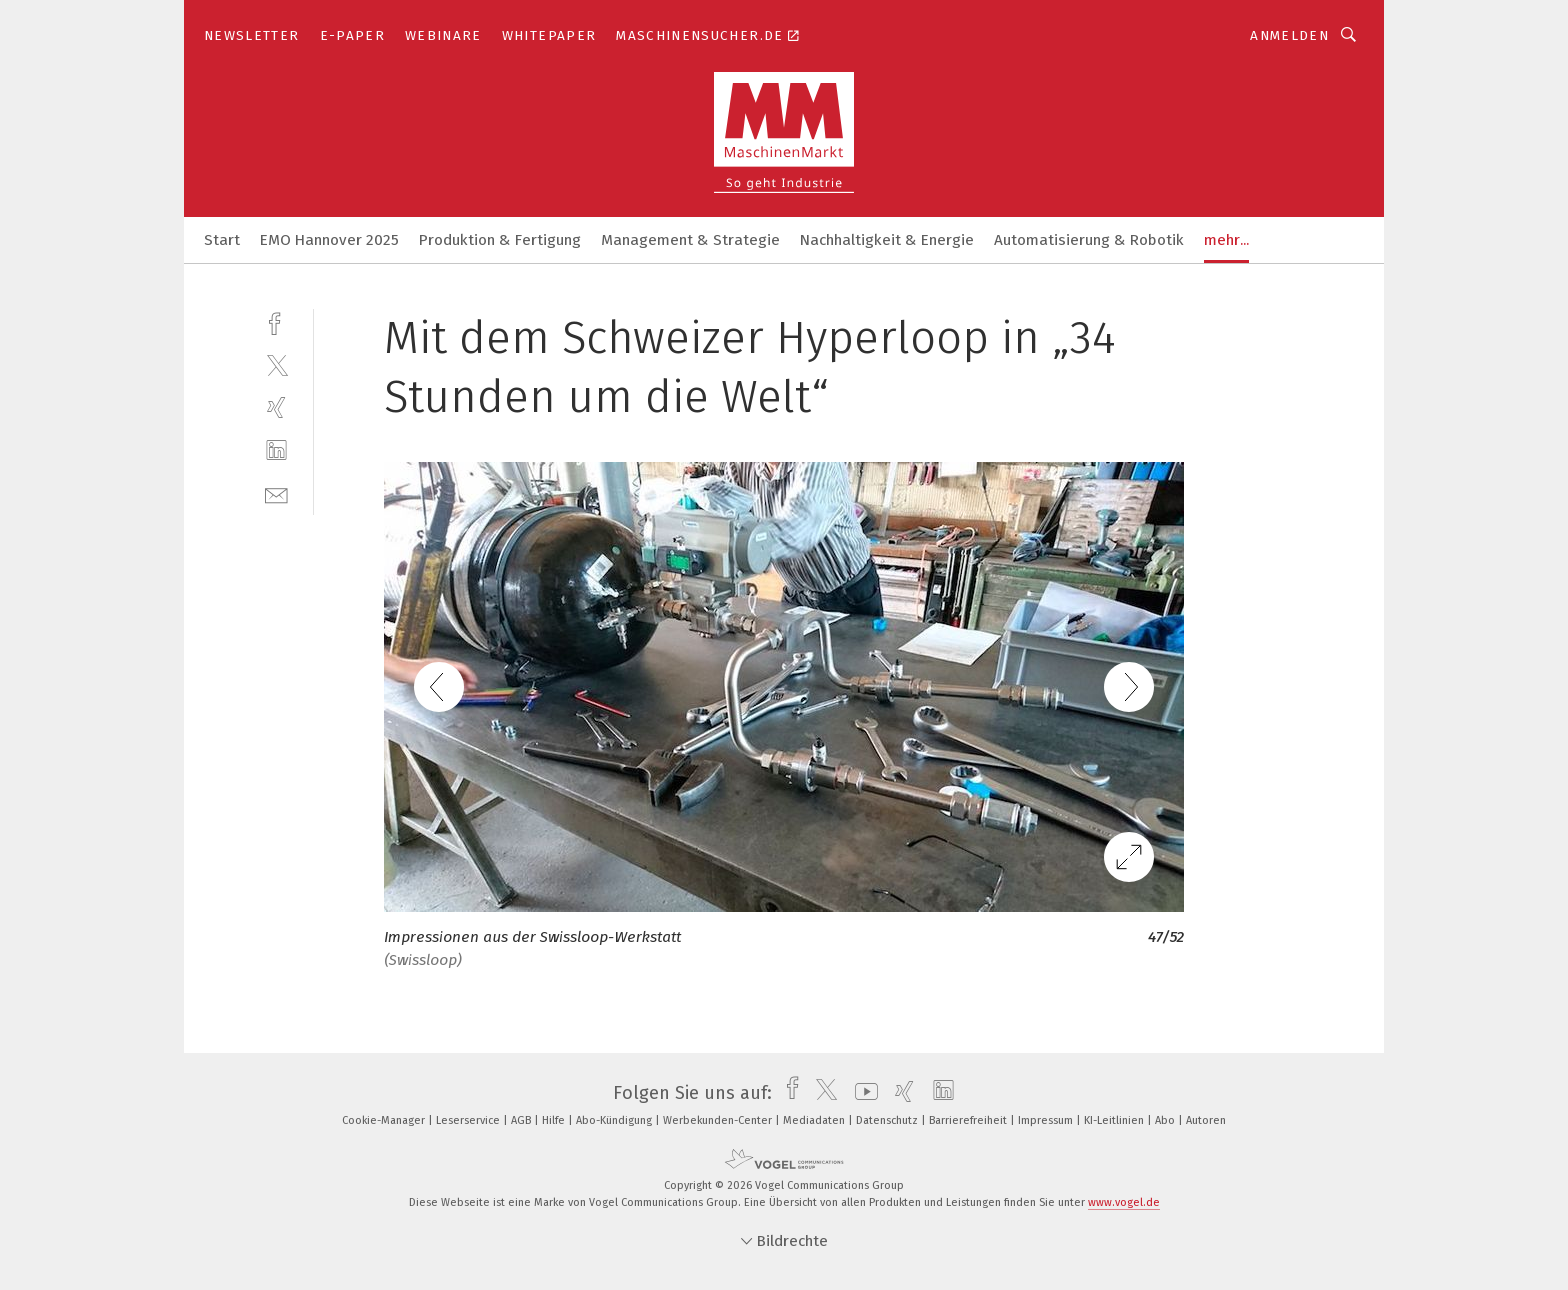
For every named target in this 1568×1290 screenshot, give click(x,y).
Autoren (1206, 1120)
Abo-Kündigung (615, 1120)
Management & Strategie (690, 240)
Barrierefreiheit (969, 1120)
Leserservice (469, 1120)
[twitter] (276, 364)
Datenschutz (888, 1120)
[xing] (276, 407)
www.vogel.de (1124, 1202)
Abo (1166, 1120)
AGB (522, 1120)
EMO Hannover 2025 (329, 240)
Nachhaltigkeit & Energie (887, 240)
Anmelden (1289, 35)
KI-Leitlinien (1115, 1120)
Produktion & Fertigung (500, 240)
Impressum (1047, 1120)
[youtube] (861, 1093)
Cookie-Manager (385, 1120)
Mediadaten (815, 1120)
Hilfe (555, 1120)
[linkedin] (276, 450)
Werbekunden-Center (719, 1120)
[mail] (276, 493)
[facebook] (276, 321)
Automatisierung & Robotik (1089, 240)
